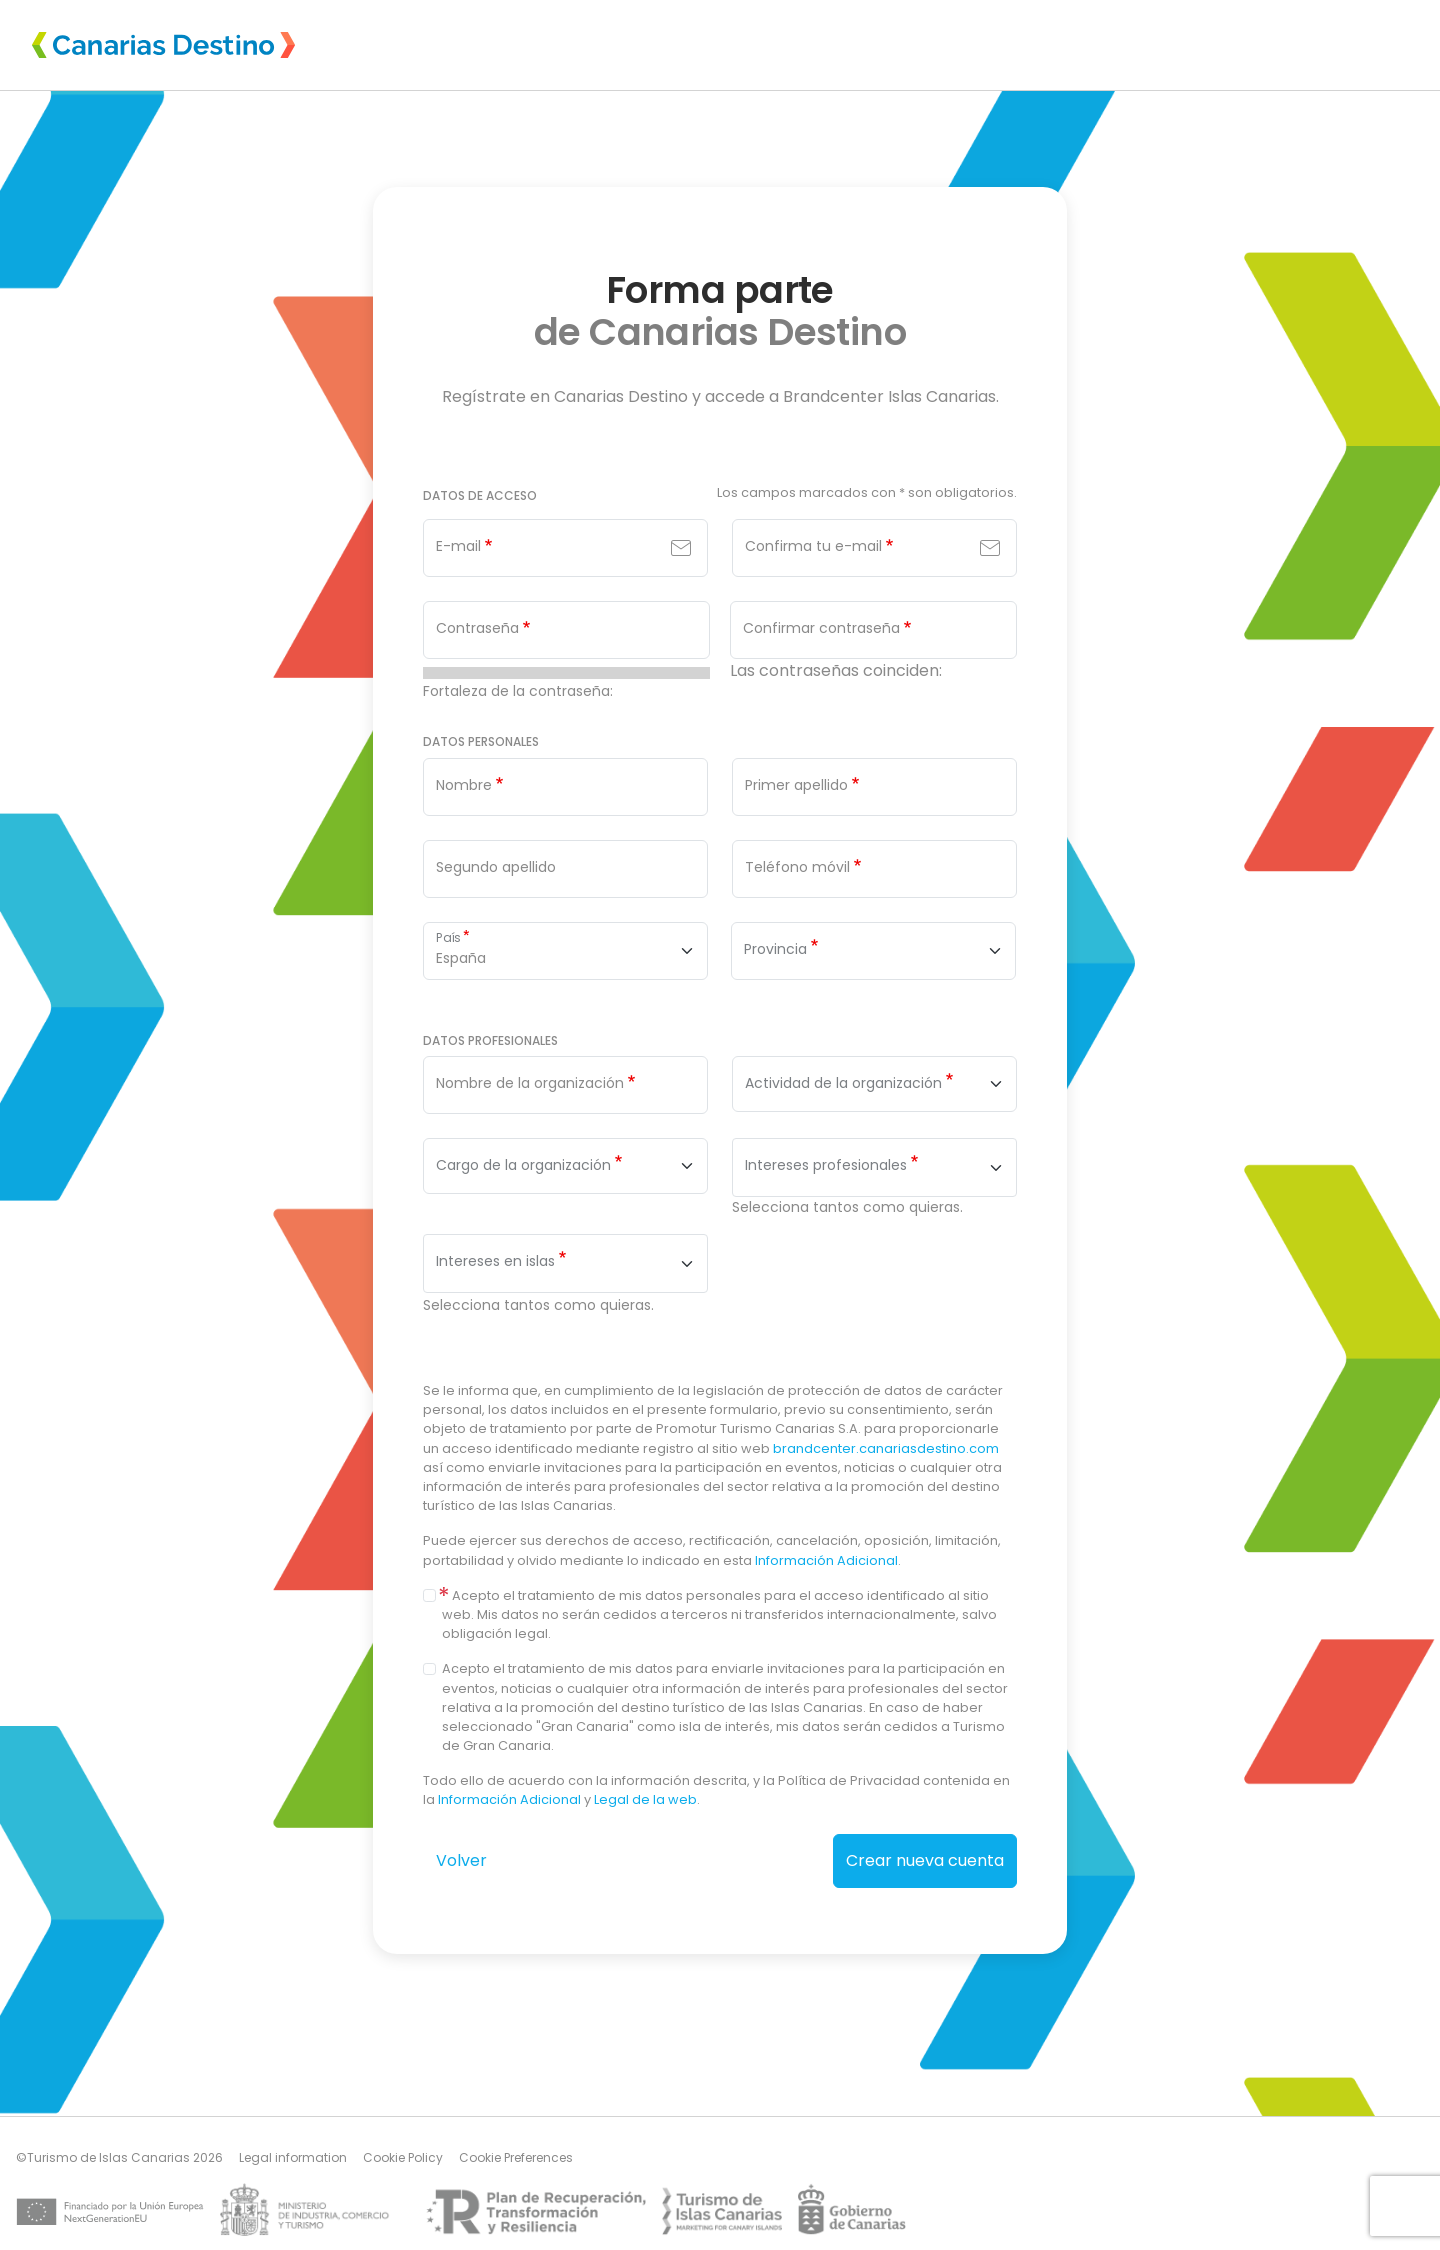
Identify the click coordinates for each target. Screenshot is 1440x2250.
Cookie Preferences (516, 2157)
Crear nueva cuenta (925, 1860)
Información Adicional (826, 1560)
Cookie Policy (403, 2157)
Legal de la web (645, 1799)
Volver (461, 1860)
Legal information (293, 2157)
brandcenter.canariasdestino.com (886, 1448)
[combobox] (874, 1084)
